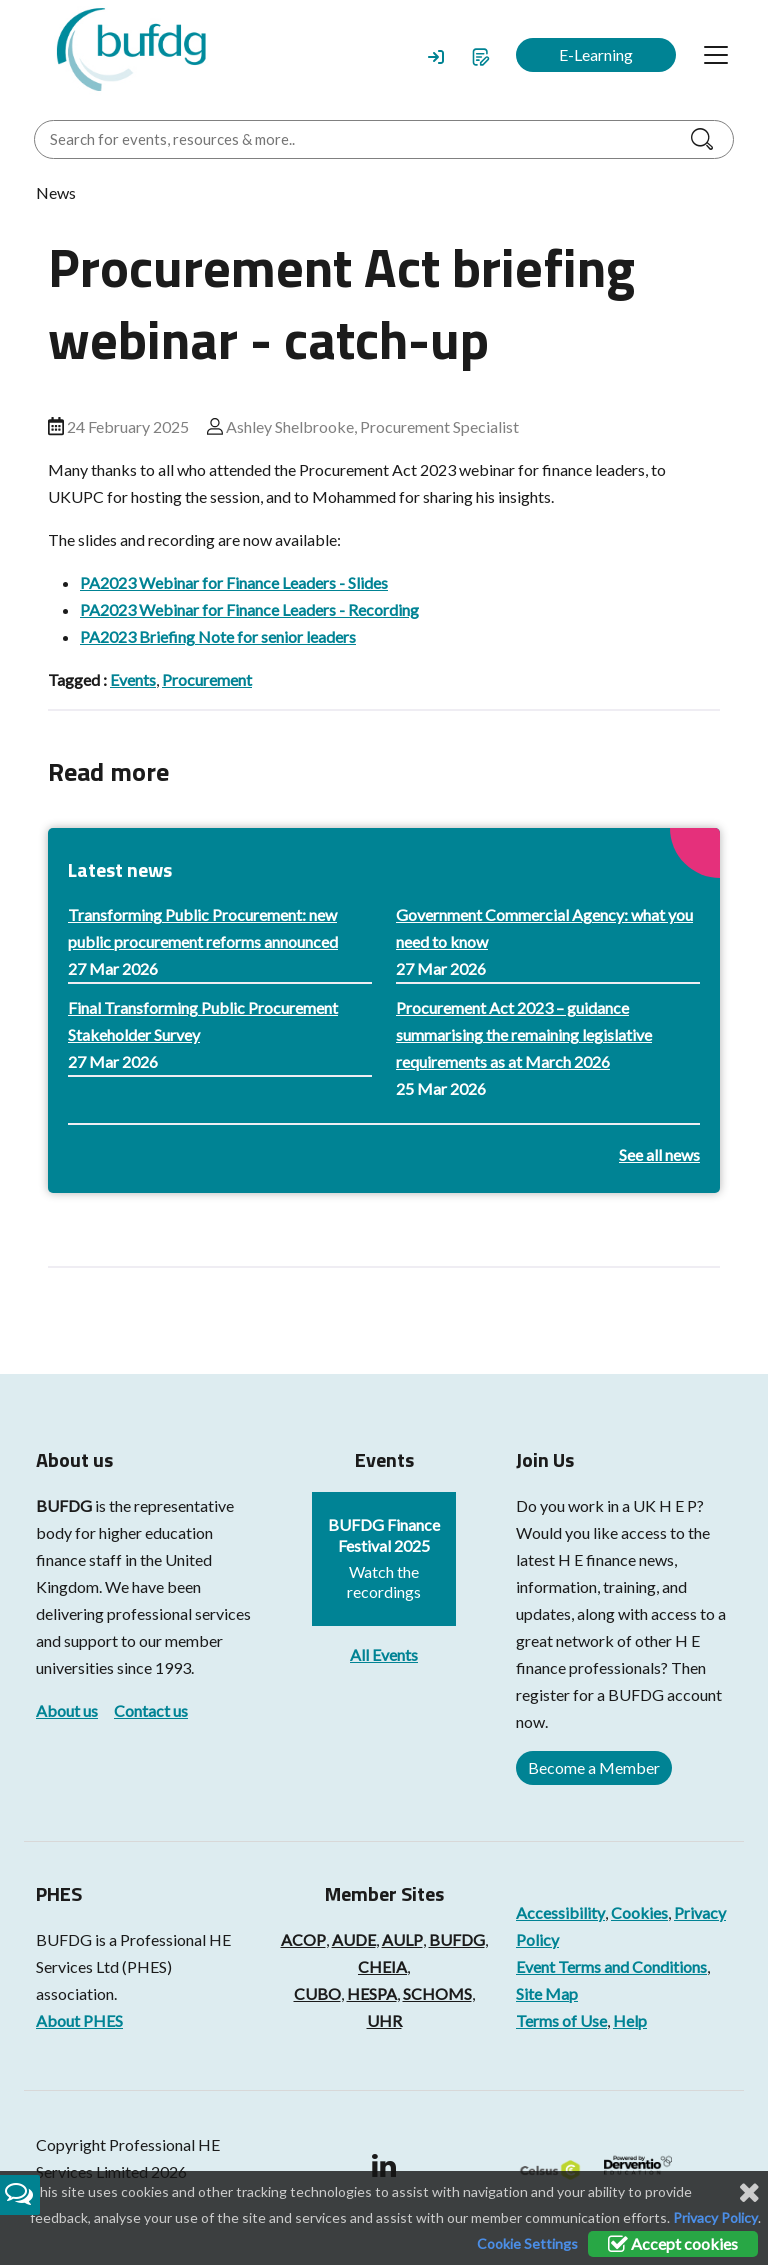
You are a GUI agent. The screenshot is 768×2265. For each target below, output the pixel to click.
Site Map (547, 1993)
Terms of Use (561, 2020)
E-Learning (596, 54)
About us (67, 1710)
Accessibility (560, 1912)
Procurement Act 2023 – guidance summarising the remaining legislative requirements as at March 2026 (524, 1034)
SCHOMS (437, 1993)
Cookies (639, 1912)
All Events (384, 1654)
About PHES (79, 2020)
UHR (384, 2020)
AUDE (354, 1939)
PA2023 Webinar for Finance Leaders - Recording (249, 609)
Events (133, 679)
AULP (402, 1939)
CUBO (317, 1993)
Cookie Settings (527, 2243)
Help (630, 2020)
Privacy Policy (715, 2217)
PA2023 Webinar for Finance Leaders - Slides (234, 582)
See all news (659, 1154)
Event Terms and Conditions (611, 1966)
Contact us (151, 1710)
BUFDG (64, 1505)
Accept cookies (673, 2243)
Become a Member (594, 1767)
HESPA (372, 1993)
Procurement (207, 679)
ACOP (303, 1939)
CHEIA (382, 1966)
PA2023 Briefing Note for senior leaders (218, 636)
